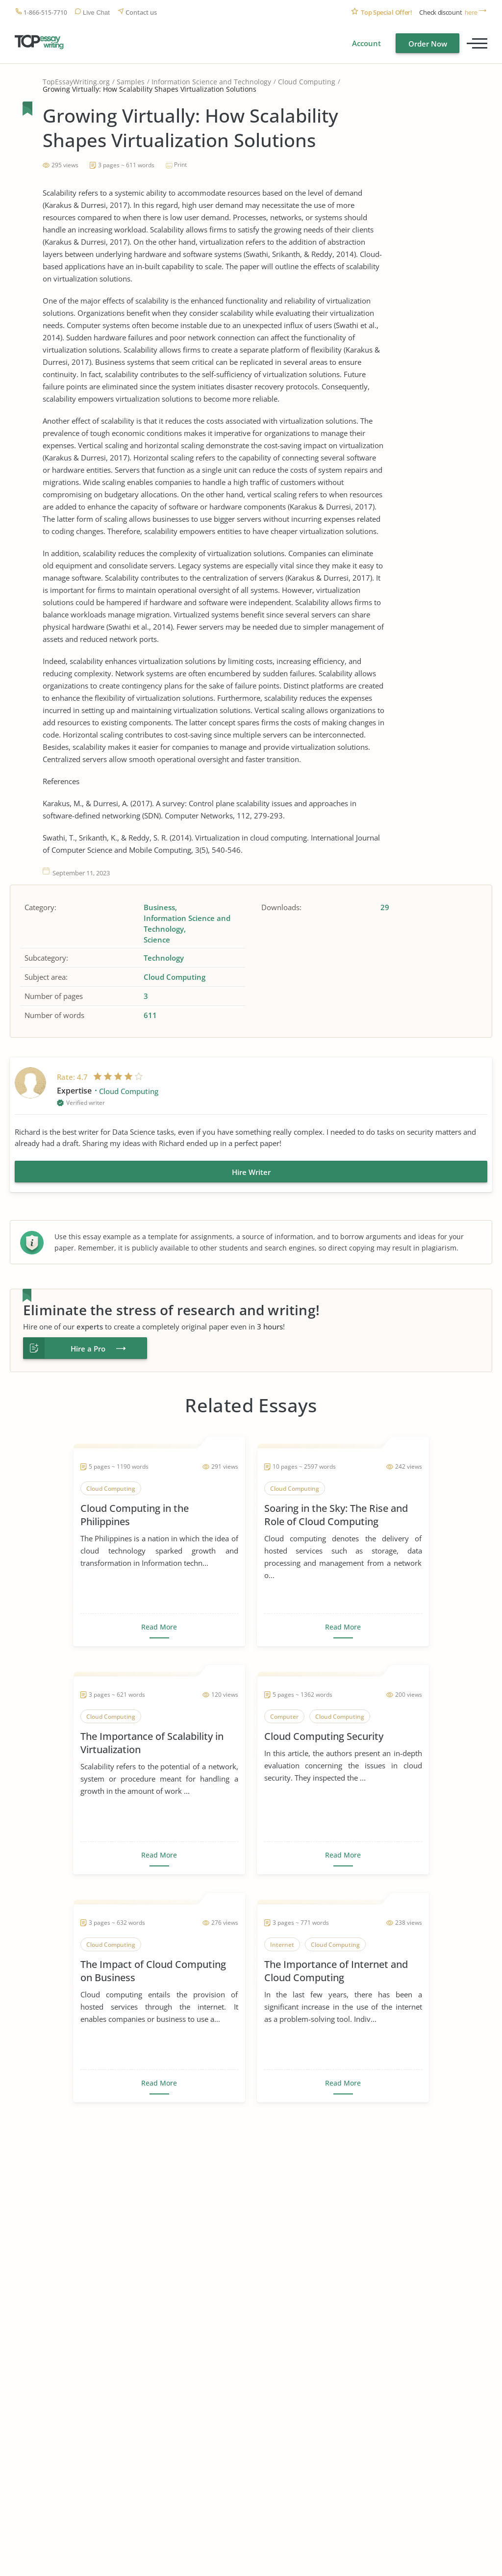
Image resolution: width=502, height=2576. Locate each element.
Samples (131, 81)
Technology (164, 958)
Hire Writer (251, 1172)
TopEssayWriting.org (76, 81)
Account (366, 43)
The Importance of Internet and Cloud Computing (336, 1971)
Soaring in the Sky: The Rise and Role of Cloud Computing (336, 1515)
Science (157, 939)
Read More (159, 1627)
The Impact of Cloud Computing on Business (153, 1971)
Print (180, 164)
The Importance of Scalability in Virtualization (152, 1743)
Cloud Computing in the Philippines (134, 1515)
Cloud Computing (306, 81)
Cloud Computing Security (323, 1736)
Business (159, 907)
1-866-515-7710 (45, 12)
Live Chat (96, 12)
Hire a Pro (88, 1348)
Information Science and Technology (211, 81)
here (471, 12)
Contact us (141, 12)
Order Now (427, 44)
